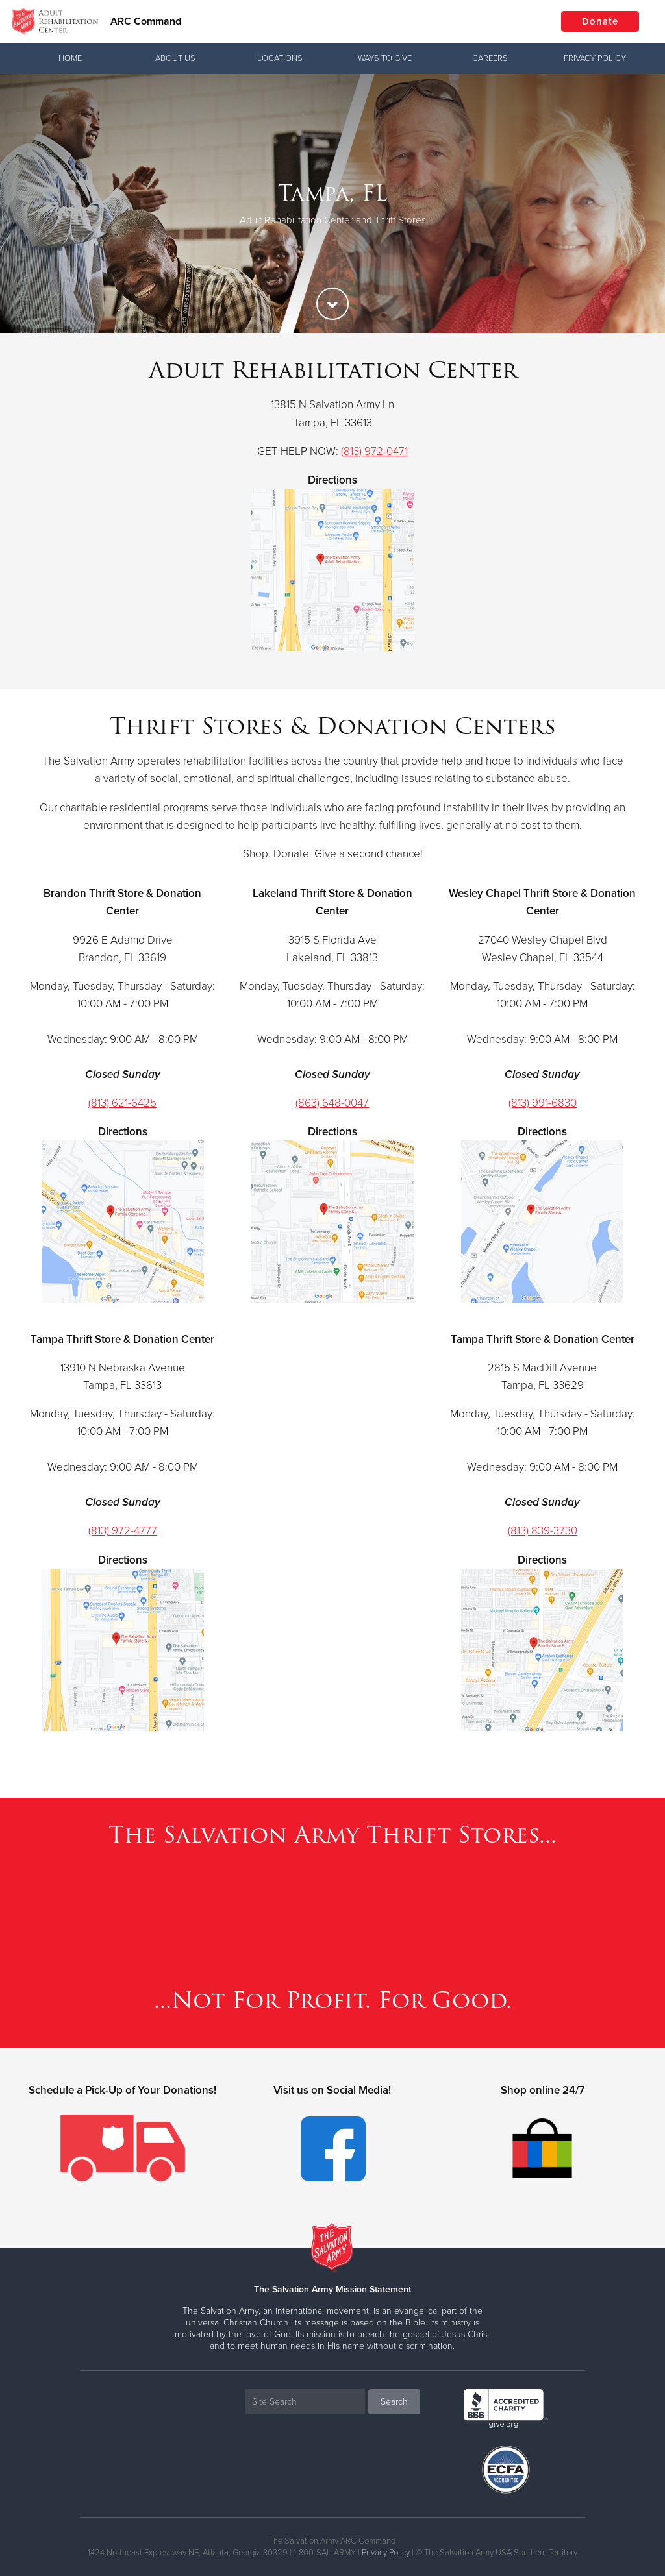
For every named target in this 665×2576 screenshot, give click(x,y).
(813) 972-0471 (374, 451)
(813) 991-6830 (542, 1103)
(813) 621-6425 (122, 1103)
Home (70, 58)
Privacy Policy (595, 58)
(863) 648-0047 (332, 1103)
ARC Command (145, 21)
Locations (280, 58)
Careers (490, 58)
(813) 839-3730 (542, 1531)
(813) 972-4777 (122, 1531)
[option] (332, 203)
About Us (175, 58)
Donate (600, 21)
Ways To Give (385, 58)
